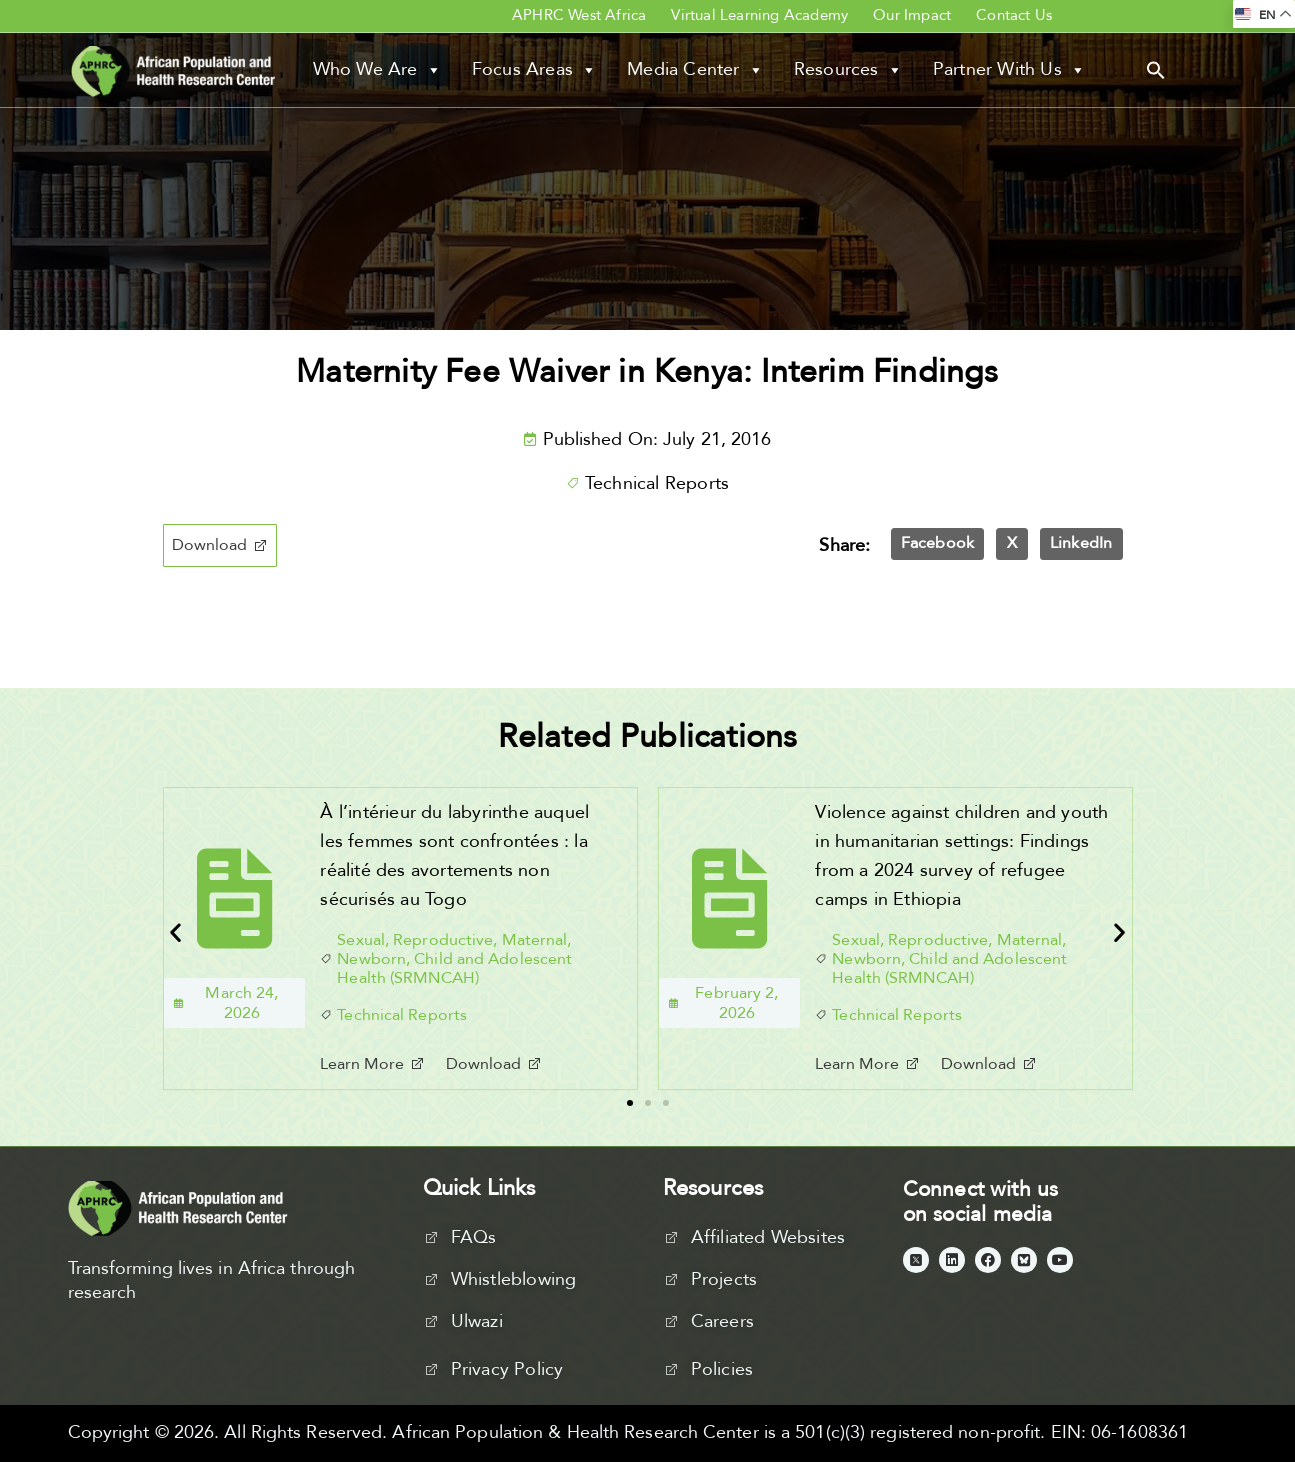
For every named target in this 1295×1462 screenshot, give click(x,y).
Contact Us (1014, 15)
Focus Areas (534, 70)
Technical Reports (657, 483)
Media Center (695, 70)
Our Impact (912, 15)
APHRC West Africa (579, 15)
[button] (1156, 69)
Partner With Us (1009, 70)
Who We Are (377, 70)
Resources (848, 70)
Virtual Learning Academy (759, 15)
